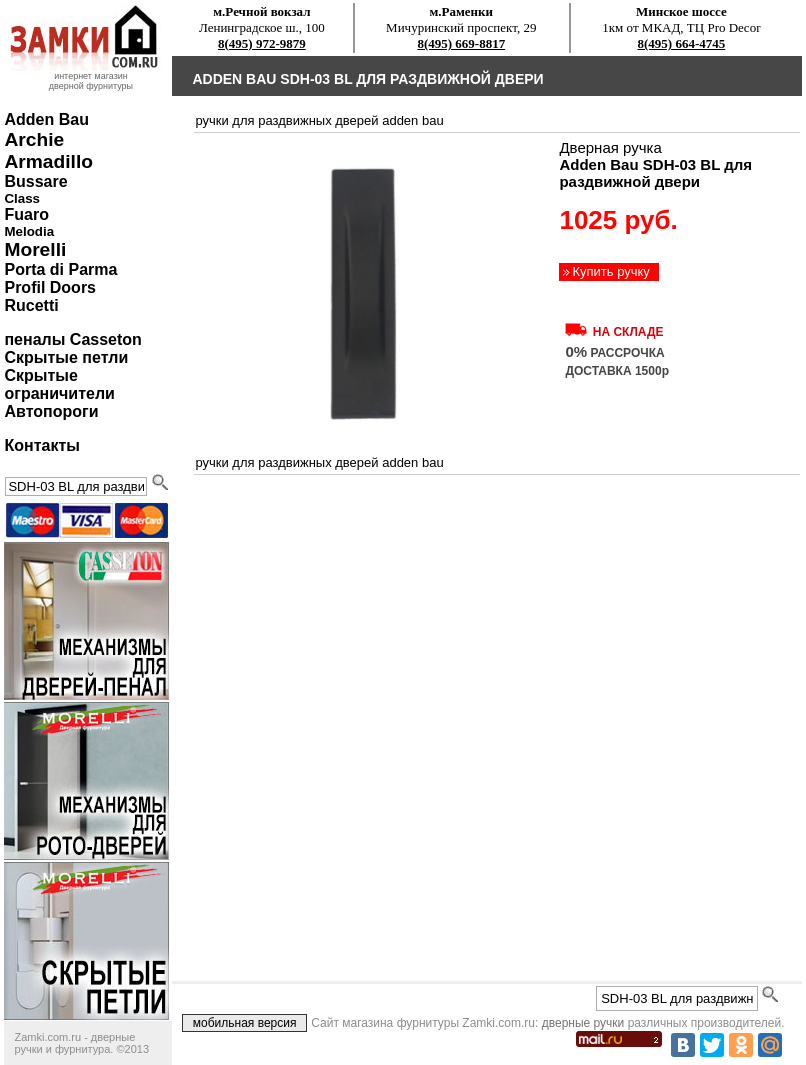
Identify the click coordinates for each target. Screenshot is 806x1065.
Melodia (29, 231)
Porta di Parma (60, 269)
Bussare (35, 181)
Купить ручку (610, 271)
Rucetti (31, 305)
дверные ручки (583, 1023)
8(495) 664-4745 (682, 43)
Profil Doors (50, 287)
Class (22, 198)
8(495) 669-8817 (461, 43)
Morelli (35, 249)
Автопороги (51, 411)
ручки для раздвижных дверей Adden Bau (319, 120)
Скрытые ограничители (59, 384)
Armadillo (48, 161)
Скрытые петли (66, 357)
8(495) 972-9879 (262, 43)
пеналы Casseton (72, 339)
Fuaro (26, 214)
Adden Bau (46, 119)
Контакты (41, 445)
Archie (34, 139)
